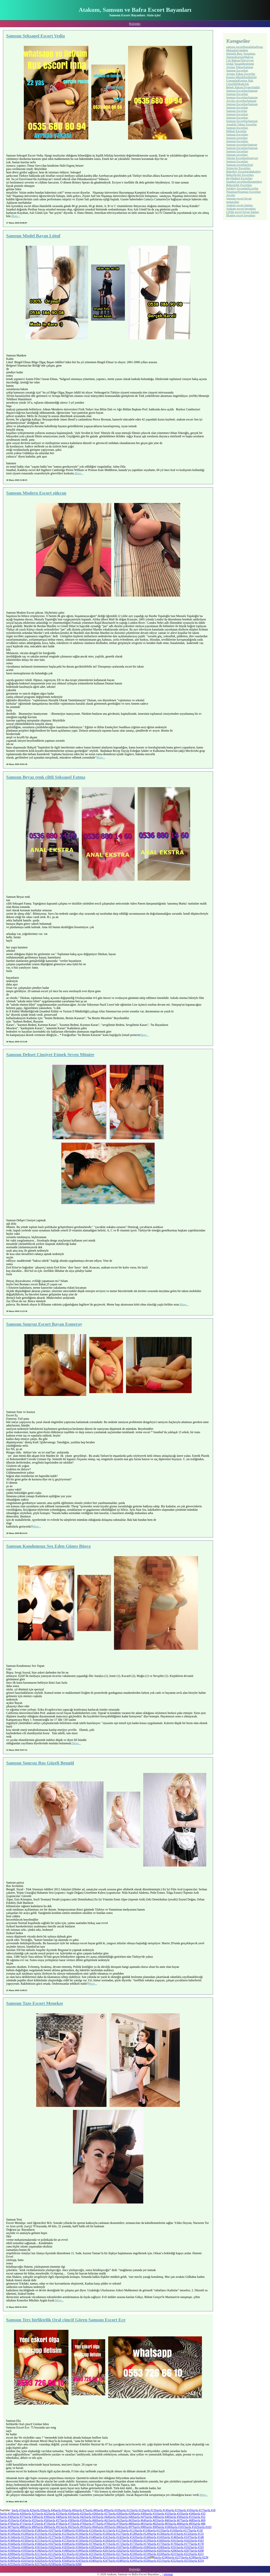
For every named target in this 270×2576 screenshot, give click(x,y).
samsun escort (234, 46)
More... (15, 216)
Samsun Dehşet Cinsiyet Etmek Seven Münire (50, 1054)
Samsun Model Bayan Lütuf (33, 235)
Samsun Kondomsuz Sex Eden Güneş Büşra (48, 1546)
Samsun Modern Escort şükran (36, 492)
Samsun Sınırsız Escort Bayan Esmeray (44, 1324)
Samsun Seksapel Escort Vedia (35, 35)
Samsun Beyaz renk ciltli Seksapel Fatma (45, 777)
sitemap (168, 2574)
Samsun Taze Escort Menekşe (34, 2003)
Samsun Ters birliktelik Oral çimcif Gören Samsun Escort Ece (65, 2319)
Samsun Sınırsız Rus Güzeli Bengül (40, 1762)
